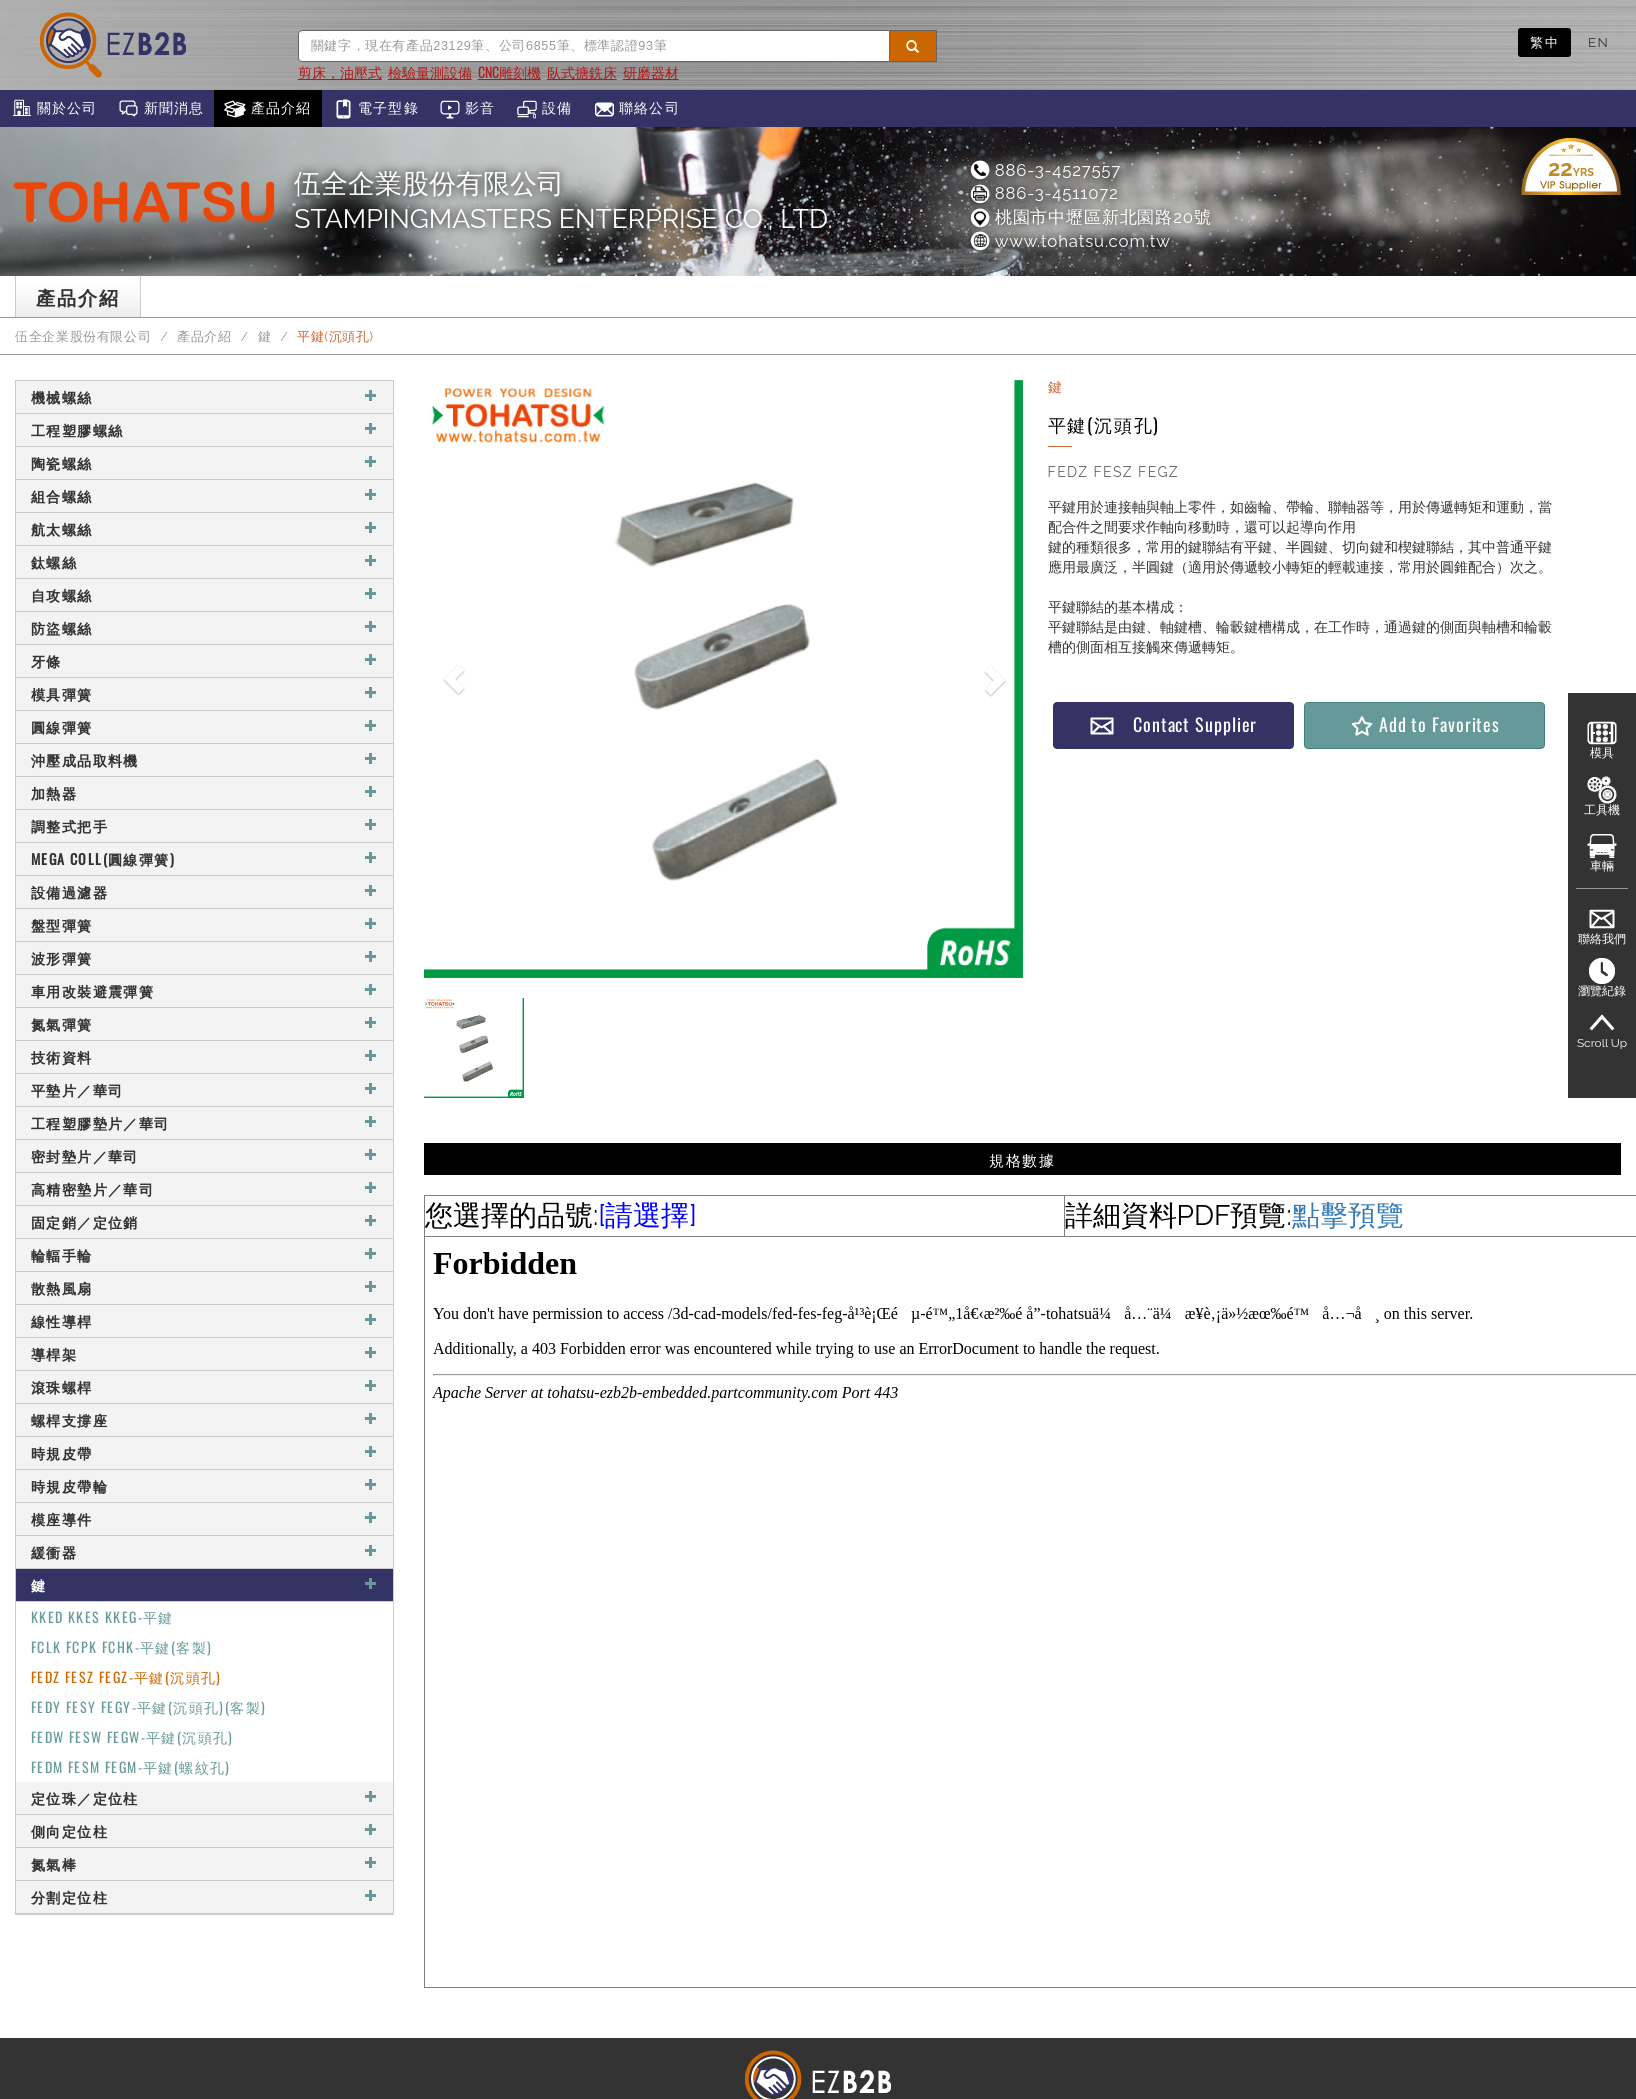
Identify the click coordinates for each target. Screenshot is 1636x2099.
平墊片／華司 (204, 1089)
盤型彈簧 (204, 924)
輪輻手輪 (204, 1254)
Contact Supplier (1173, 724)
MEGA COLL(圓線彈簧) (204, 858)
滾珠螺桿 (204, 1386)
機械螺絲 (204, 396)
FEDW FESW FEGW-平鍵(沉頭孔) (132, 1736)
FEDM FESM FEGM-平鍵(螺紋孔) (131, 1766)
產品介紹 (267, 109)
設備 (544, 109)
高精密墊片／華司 (204, 1188)
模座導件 (204, 1518)
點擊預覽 (1348, 1215)
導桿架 (204, 1353)
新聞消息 (160, 109)
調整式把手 (204, 825)
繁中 (1544, 42)
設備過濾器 (204, 891)
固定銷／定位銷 (204, 1221)
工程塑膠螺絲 (204, 429)
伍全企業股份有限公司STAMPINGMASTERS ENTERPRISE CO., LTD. (563, 201)
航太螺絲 (204, 528)
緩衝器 (204, 1551)
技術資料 (204, 1056)
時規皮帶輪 (204, 1485)
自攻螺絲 (204, 594)
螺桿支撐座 (204, 1419)
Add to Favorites (1424, 724)
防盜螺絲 (204, 627)
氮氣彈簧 (204, 1023)
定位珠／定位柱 (204, 1797)
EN (1598, 42)
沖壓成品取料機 (204, 759)
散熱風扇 (204, 1287)
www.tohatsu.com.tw (1069, 241)
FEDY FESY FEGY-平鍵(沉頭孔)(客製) (148, 1706)
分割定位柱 (204, 1896)
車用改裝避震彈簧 (204, 990)
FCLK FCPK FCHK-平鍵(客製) (121, 1646)
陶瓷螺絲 (204, 462)
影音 (467, 109)
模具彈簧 (204, 693)
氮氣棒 (204, 1863)
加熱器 (204, 792)
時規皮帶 (204, 1452)
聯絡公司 (636, 109)
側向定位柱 (204, 1830)
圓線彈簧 (204, 726)
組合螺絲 (204, 495)
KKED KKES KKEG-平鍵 (102, 1616)
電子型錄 (375, 109)
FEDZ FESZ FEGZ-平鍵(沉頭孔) (126, 1676)
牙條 (204, 660)
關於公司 (53, 109)
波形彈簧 (204, 957)
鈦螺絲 (204, 561)
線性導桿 (204, 1320)
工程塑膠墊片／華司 (204, 1122)
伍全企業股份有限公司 (83, 336)
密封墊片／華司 (204, 1155)
